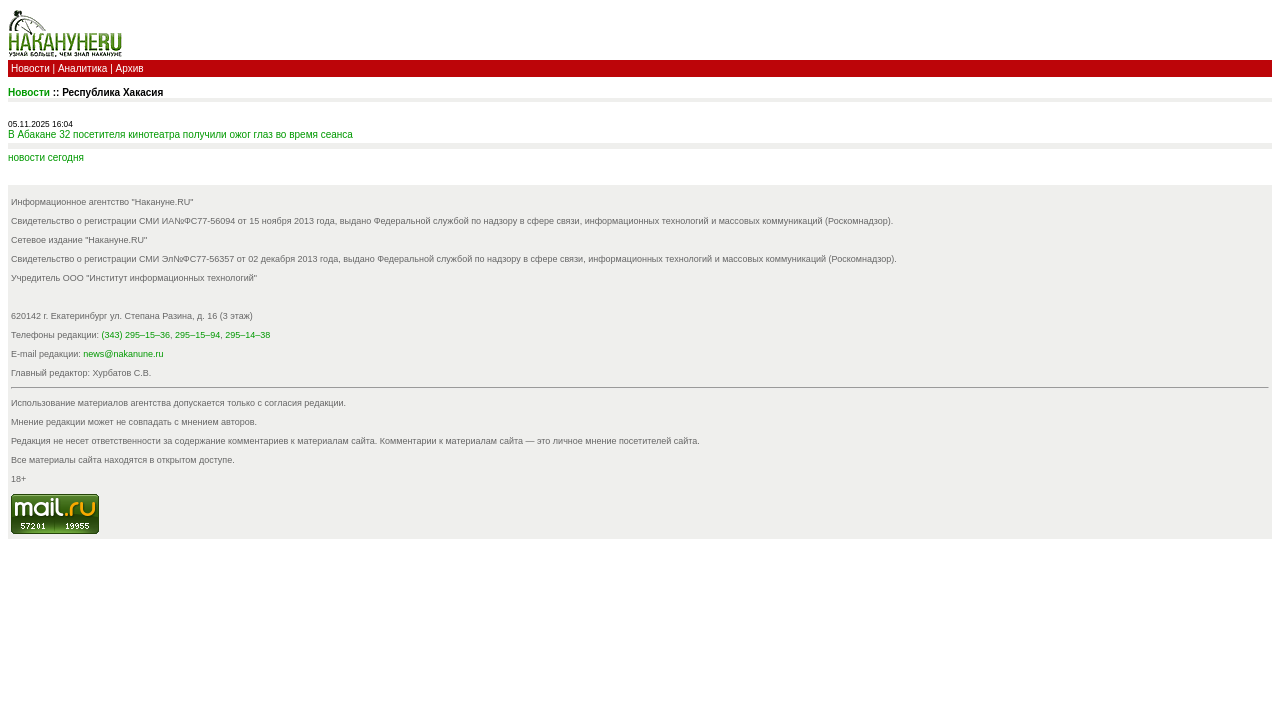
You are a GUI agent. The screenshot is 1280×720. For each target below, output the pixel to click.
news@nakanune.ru (123, 354)
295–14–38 (247, 335)
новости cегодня (46, 157)
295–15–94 (197, 335)
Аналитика (83, 68)
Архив (130, 68)
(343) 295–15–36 (136, 335)
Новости (30, 68)
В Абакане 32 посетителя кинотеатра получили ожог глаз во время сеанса (180, 134)
